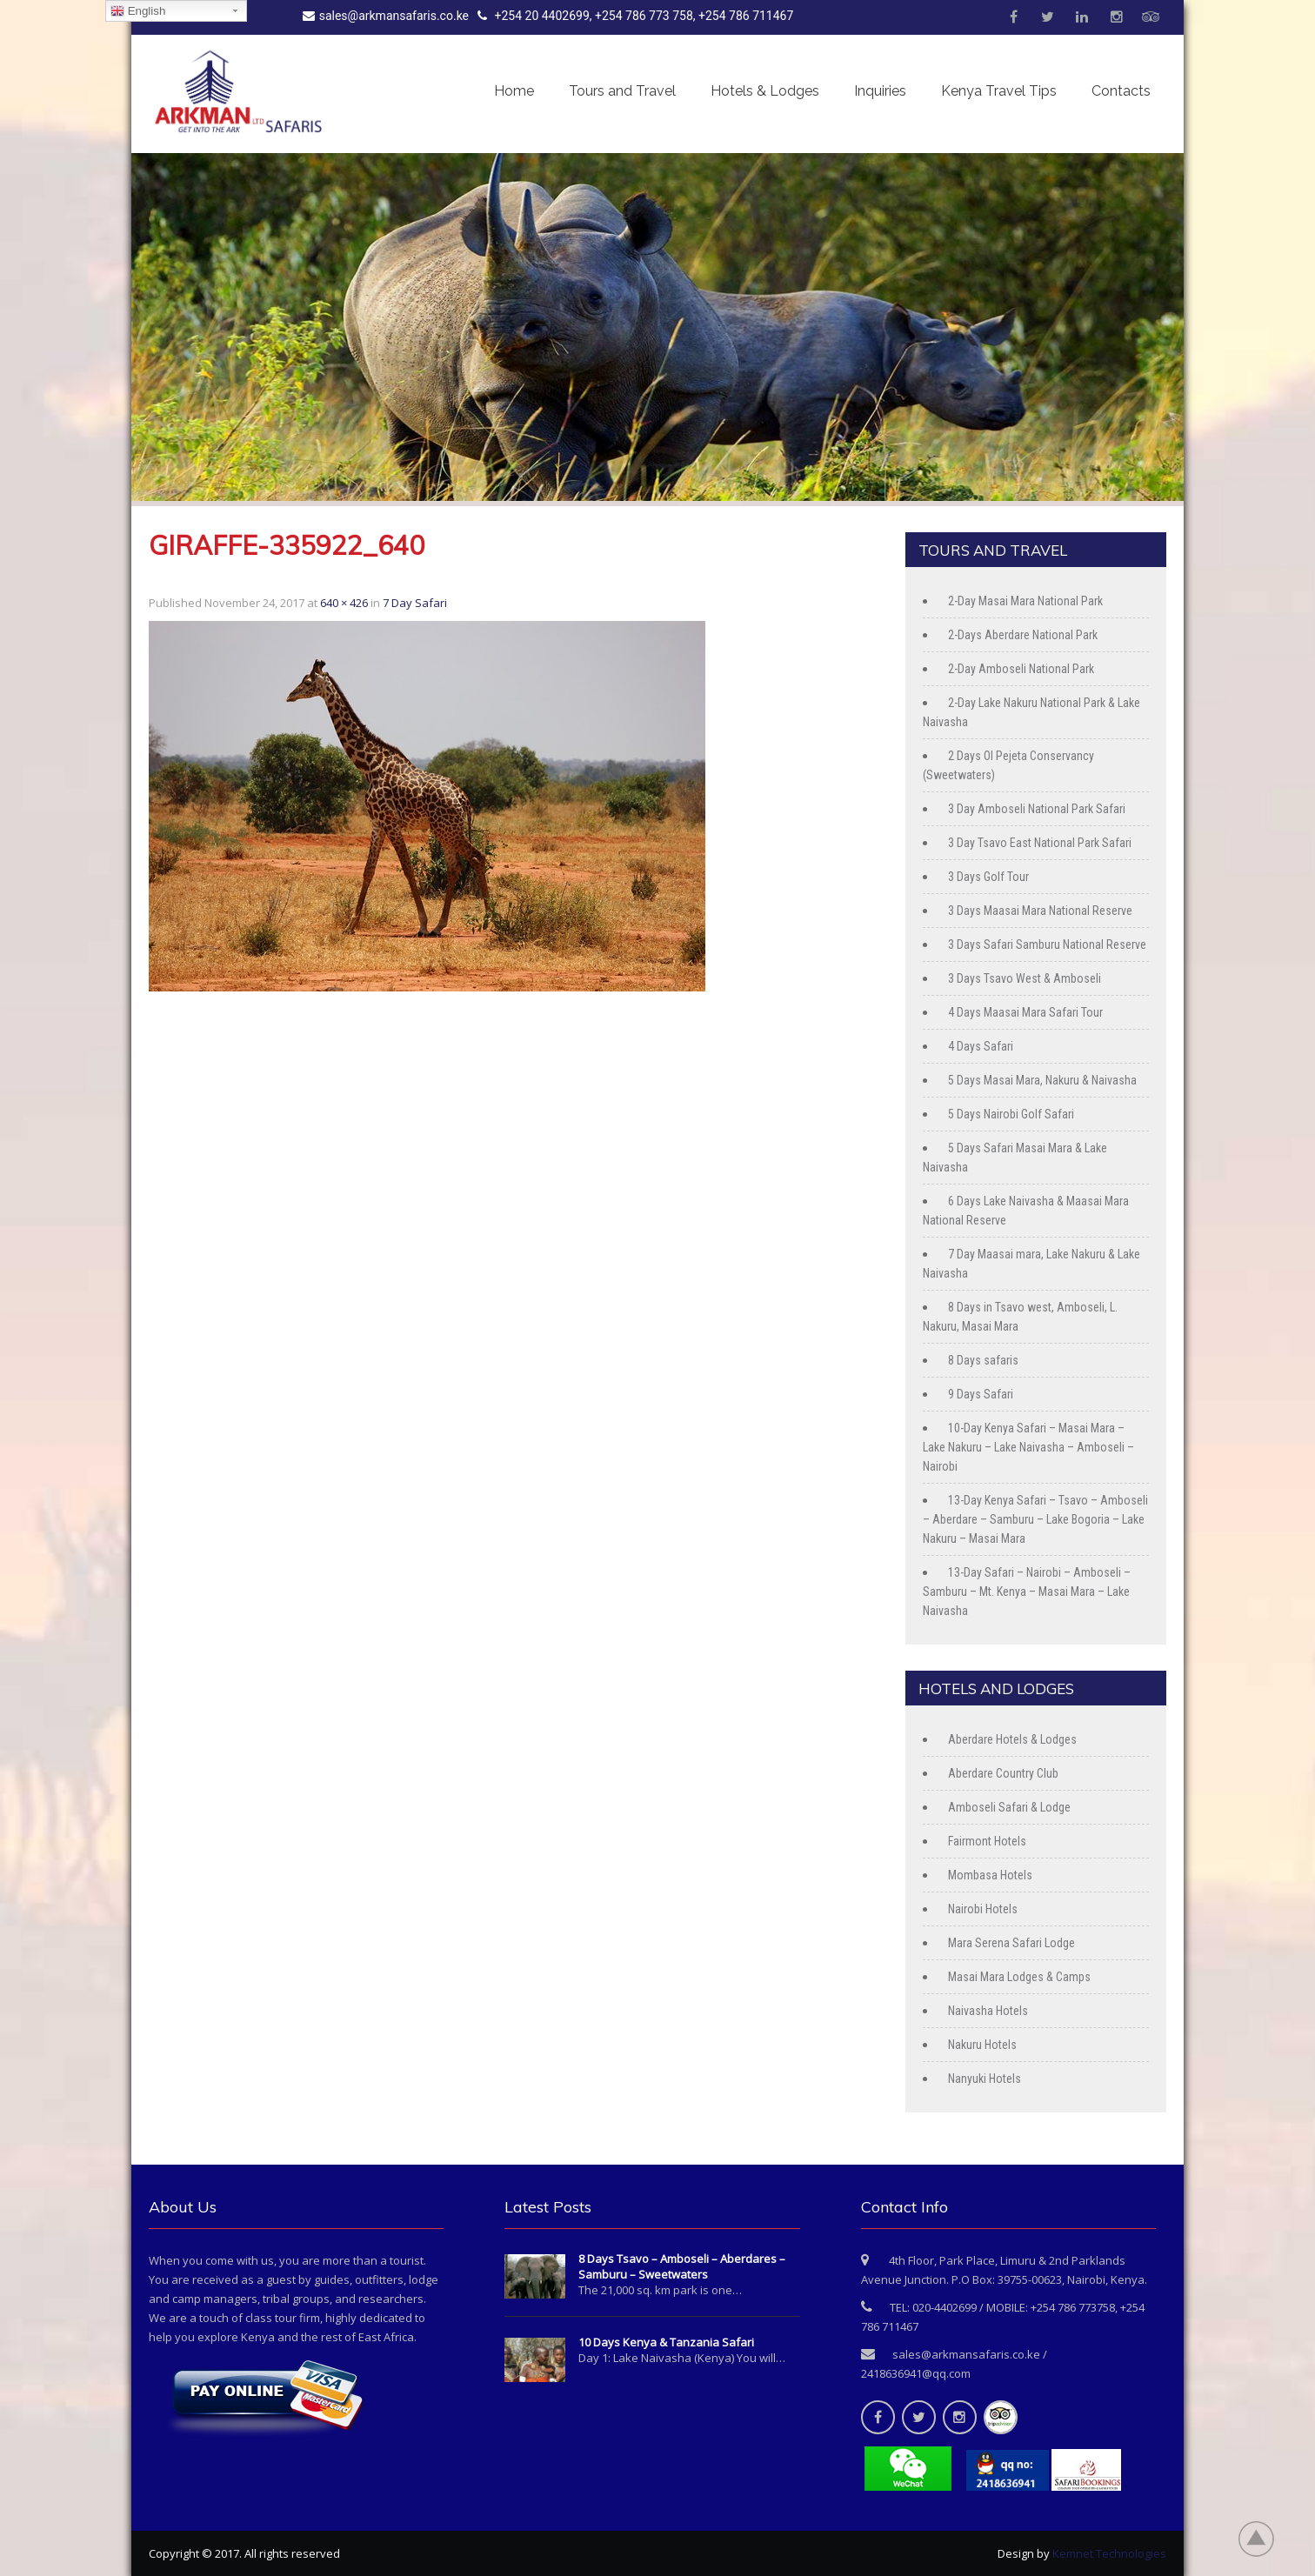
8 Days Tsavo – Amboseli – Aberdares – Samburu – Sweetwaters (681, 2266)
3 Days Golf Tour (988, 877)
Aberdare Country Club (1003, 1773)
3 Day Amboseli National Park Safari (1036, 809)
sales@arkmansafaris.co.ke (386, 16)
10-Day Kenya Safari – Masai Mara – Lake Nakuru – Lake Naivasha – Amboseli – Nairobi (1028, 1447)
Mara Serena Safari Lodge (1011, 1943)
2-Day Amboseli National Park (1021, 669)
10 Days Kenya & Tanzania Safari (666, 2342)
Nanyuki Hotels (984, 2078)
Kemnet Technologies (1109, 2553)
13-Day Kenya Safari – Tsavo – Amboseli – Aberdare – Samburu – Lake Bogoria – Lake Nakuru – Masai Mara (1035, 1519)
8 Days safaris (983, 1360)
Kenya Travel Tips (999, 91)
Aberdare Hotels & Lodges (1012, 1739)
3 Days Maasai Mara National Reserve (1040, 911)
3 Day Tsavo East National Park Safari (1039, 843)
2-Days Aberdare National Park (1023, 635)
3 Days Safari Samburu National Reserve (1047, 944)
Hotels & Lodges (765, 91)
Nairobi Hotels (983, 1909)
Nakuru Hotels (982, 2045)
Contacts (1121, 91)
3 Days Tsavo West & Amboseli (1024, 978)
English (137, 11)
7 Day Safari (415, 603)
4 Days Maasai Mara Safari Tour (1025, 1012)
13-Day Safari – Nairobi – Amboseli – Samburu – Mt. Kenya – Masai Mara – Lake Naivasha (1027, 1591)
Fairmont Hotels (987, 1841)
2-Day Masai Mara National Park (1025, 601)
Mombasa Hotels (990, 1875)
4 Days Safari (980, 1046)
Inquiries (880, 91)
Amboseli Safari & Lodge (1009, 1807)
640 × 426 (344, 603)
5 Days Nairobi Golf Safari (1011, 1114)
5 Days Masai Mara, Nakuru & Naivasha (1042, 1080)
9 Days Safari (980, 1394)
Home (514, 91)
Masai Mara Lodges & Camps (1019, 1977)
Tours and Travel (622, 91)
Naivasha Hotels (988, 2011)
